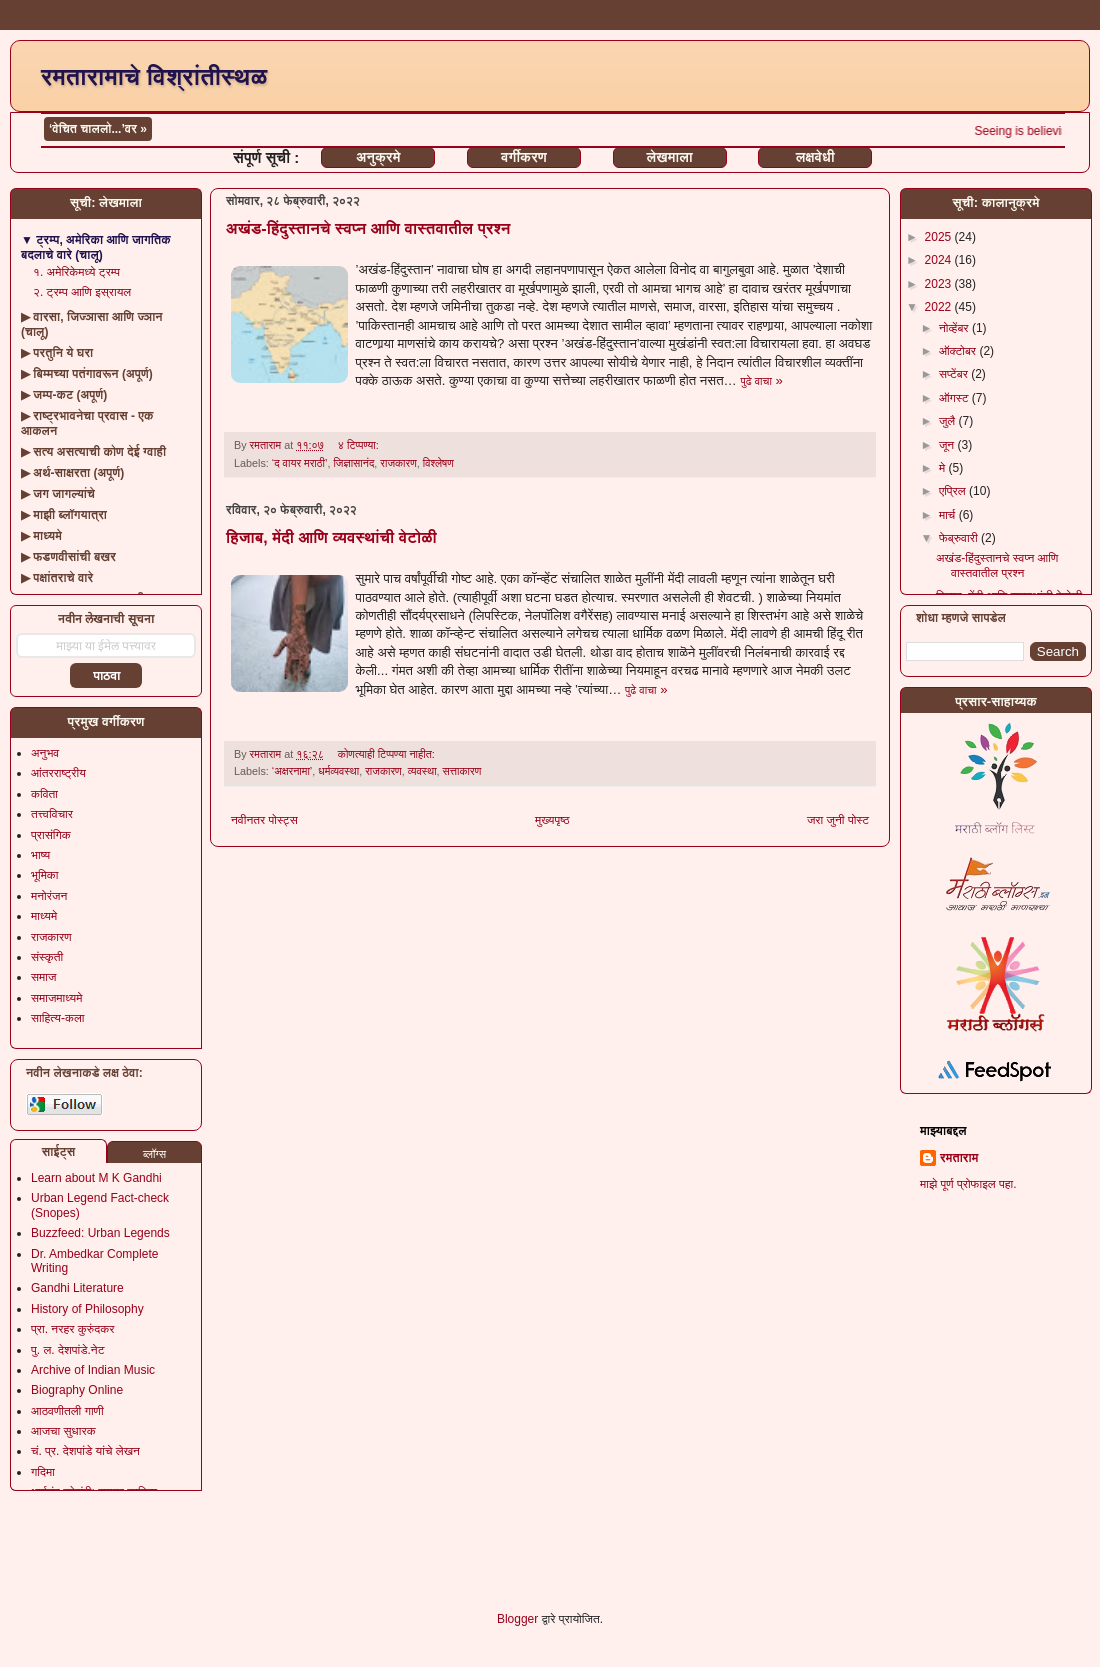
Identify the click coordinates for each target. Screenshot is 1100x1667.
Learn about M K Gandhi (96, 1178)
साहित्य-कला (58, 1018)
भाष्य (40, 855)
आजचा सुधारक (63, 1431)
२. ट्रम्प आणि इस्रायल (82, 292)
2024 (940, 260)
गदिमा (43, 1472)
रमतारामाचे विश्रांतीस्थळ (154, 76)
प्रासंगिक (51, 835)
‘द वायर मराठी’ (300, 463)
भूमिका (45, 875)
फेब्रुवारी (960, 538)
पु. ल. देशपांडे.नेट (67, 1350)
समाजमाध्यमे (57, 998)
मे (944, 468)
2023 (940, 284)
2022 (940, 307)
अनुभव (45, 753)
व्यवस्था (422, 771)
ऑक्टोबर (959, 351)
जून (948, 445)
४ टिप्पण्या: (360, 445)
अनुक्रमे (378, 157)
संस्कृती (47, 957)
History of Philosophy (87, 1309)
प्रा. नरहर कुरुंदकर (72, 1329)
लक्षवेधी (815, 157)
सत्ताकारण (462, 771)
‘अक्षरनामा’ (292, 771)
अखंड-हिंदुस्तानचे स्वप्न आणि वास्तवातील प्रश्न (368, 228)
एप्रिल (954, 491)
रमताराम (959, 1158)
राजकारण (398, 463)
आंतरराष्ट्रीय (58, 773)
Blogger (517, 1619)
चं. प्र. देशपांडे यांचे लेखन (85, 1451)
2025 (940, 237)
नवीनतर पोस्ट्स (264, 820)
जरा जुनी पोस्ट (838, 820)
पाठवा (106, 676)
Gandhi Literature (77, 1288)
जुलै (949, 421)
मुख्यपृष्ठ (552, 820)
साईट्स (59, 1152)
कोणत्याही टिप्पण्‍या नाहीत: (388, 754)
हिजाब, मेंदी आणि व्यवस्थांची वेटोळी (331, 537)
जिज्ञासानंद (353, 463)
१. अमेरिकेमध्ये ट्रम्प (76, 272)
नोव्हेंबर (955, 328)
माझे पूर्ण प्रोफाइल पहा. (968, 1184)
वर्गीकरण (524, 157)
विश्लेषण (438, 463)
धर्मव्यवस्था (338, 771)
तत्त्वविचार (52, 814)
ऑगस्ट (955, 398)
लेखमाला (669, 157)
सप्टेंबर (955, 374)
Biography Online (77, 1390)
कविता (44, 794)
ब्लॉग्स (154, 1154)
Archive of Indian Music (93, 1370)
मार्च (949, 515)
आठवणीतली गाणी (67, 1411)
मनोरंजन (49, 896)
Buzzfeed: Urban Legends (100, 1233)
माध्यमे (44, 916)
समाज (43, 977)
